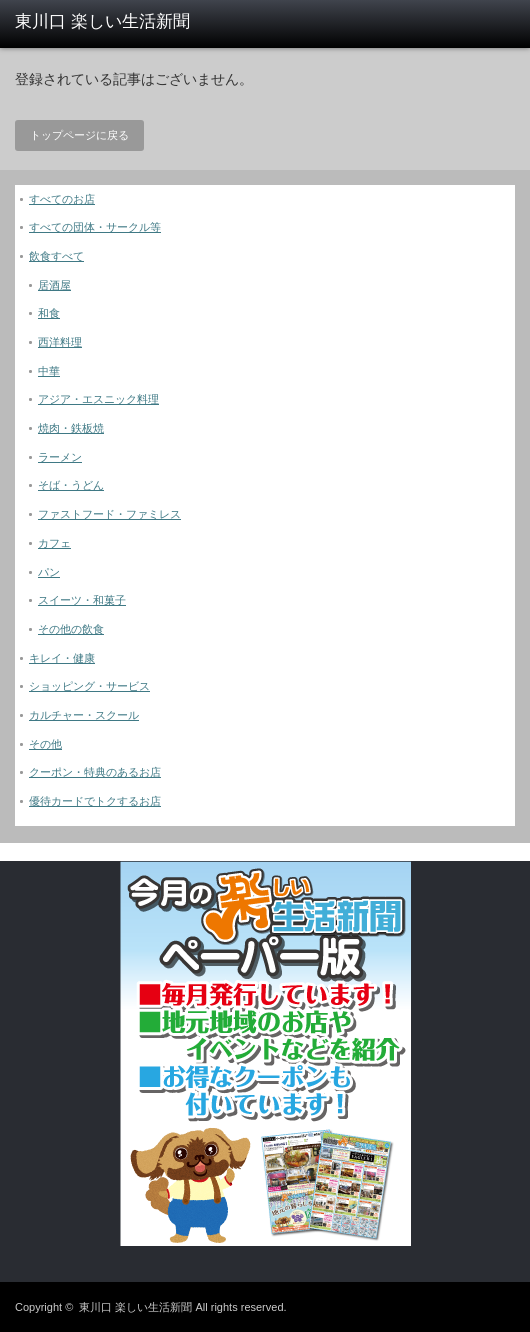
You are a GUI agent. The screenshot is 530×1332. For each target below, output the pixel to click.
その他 (45, 744)
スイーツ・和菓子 (82, 600)
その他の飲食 (71, 629)
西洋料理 (60, 342)
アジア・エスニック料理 (98, 399)
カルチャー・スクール (84, 715)
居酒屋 (54, 285)
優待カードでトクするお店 (95, 801)
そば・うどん (71, 485)
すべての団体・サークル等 (95, 227)
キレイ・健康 (62, 658)
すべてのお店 (62, 199)
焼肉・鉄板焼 (71, 428)
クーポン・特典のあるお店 (95, 772)
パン (49, 572)
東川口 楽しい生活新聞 (135, 1307)
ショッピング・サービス (89, 686)
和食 (49, 313)
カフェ (54, 543)
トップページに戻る (79, 135)
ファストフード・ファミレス (109, 514)
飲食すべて (56, 256)
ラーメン (60, 457)
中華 (49, 371)
